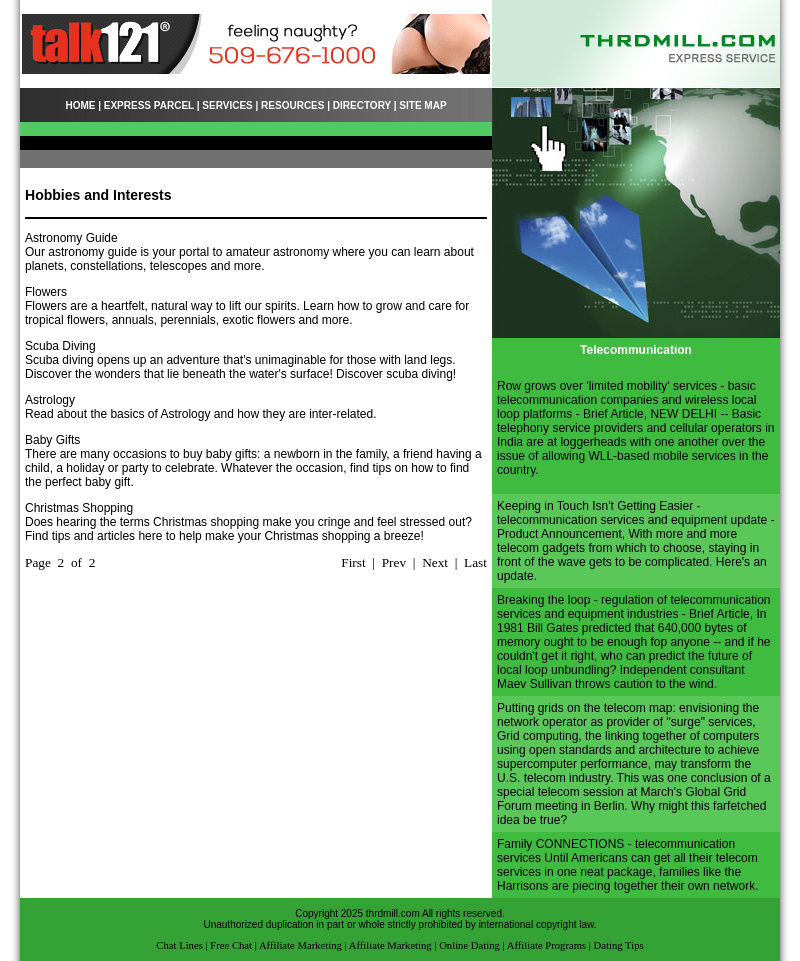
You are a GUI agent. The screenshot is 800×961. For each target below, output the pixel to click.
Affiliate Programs (546, 945)
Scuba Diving (60, 346)
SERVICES (227, 105)
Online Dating (469, 945)
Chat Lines (179, 945)
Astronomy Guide (71, 238)
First (353, 562)
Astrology (50, 400)
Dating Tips (619, 945)
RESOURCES (292, 105)
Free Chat (231, 945)
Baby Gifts (52, 440)
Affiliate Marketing (300, 945)
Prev (394, 562)
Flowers (46, 292)
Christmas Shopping (79, 508)
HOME (80, 105)
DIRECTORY (362, 105)
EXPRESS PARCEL (149, 105)
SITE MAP (422, 105)
